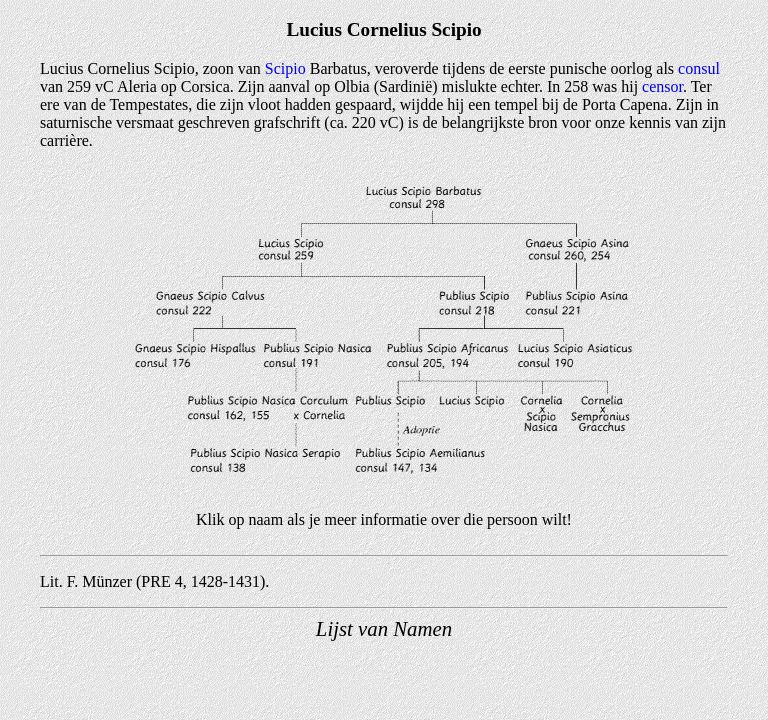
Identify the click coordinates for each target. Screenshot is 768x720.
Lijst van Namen (384, 628)
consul (699, 68)
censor (662, 86)
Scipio (285, 68)
